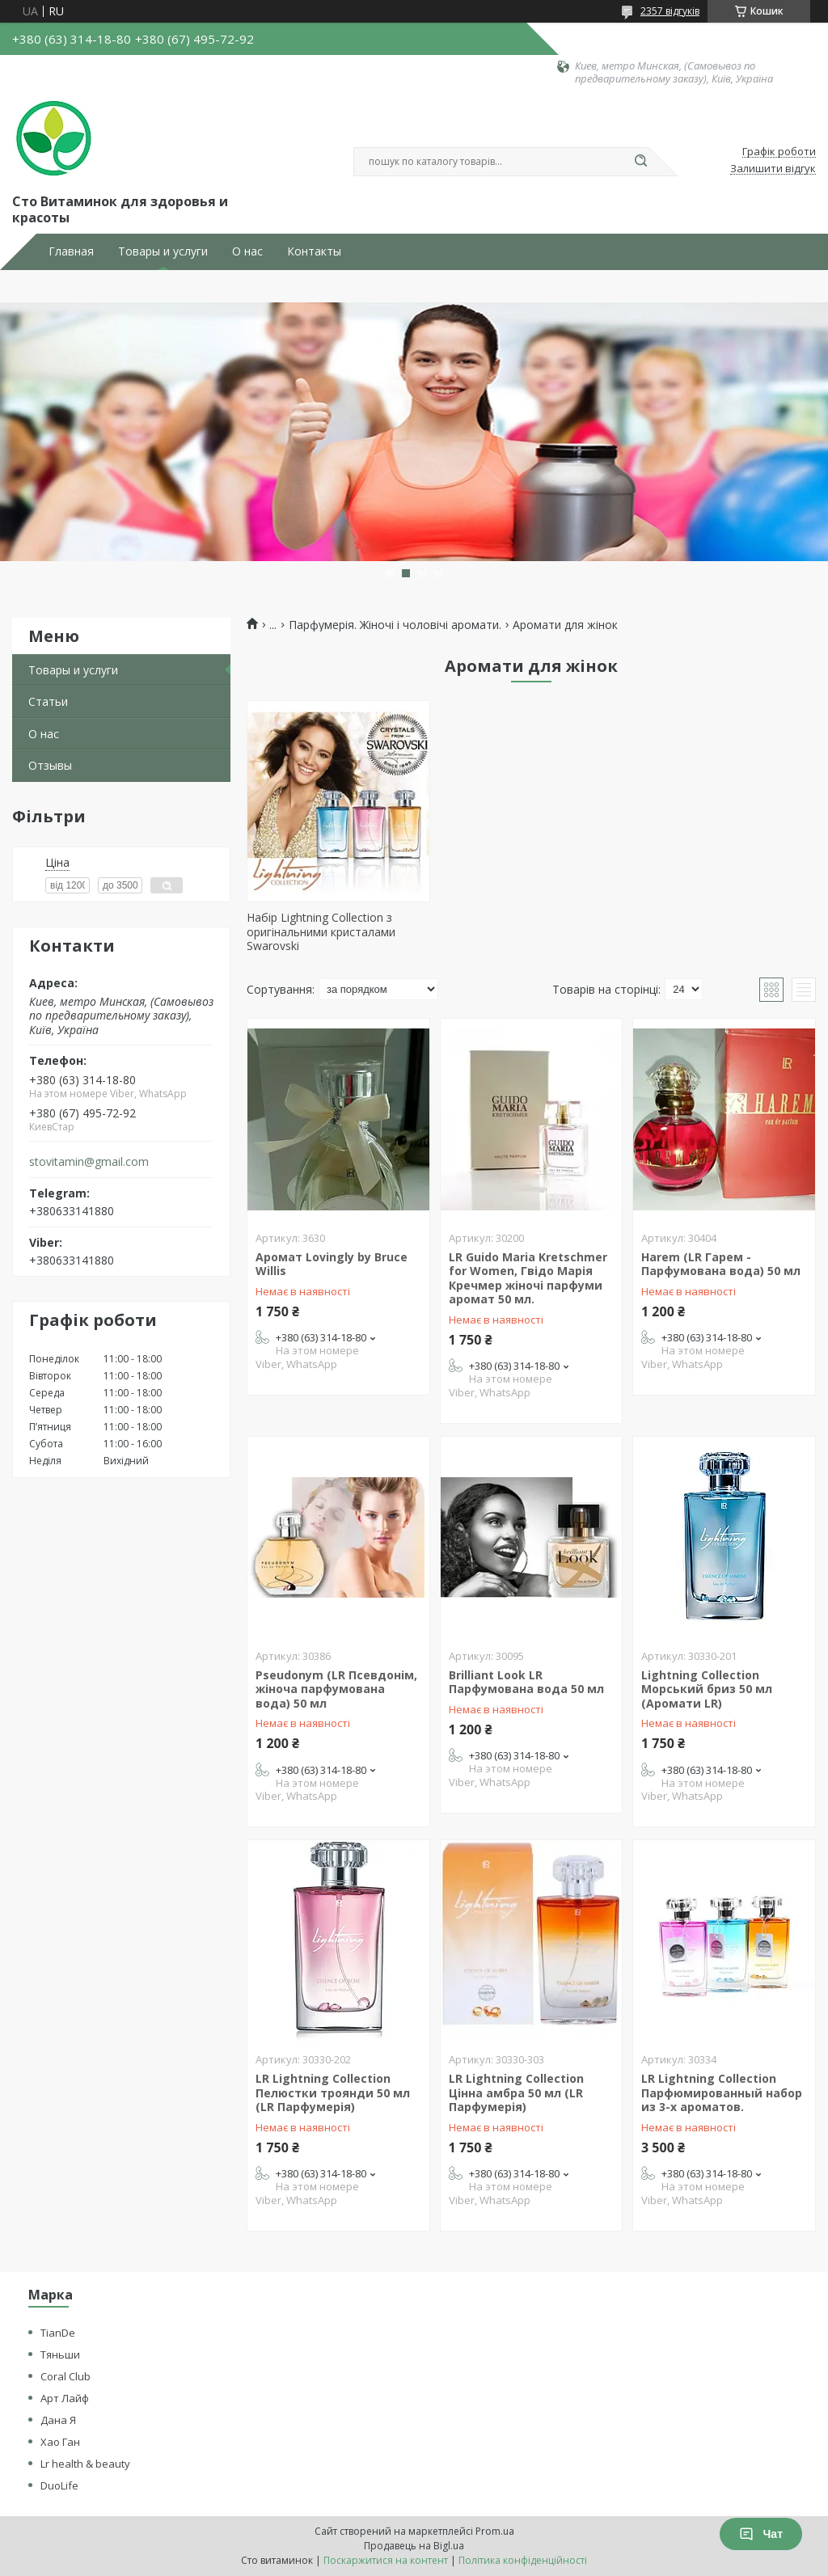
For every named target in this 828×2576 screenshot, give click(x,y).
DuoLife (59, 2485)
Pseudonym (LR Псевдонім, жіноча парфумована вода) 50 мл (336, 1689)
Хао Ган (60, 2442)
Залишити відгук (773, 169)
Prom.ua (494, 2531)
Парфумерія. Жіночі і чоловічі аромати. (395, 625)
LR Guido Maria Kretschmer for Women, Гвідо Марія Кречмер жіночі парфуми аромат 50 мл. (528, 1278)
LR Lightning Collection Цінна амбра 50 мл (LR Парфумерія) (516, 2092)
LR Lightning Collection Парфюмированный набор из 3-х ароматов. (721, 2092)
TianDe (57, 2332)
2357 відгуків (669, 11)
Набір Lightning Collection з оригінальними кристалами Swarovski (321, 931)
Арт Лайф (64, 2398)
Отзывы (50, 765)
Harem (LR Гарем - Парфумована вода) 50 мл (721, 1264)
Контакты (314, 251)
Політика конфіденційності (522, 2560)
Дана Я (58, 2420)
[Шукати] (640, 161)
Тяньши (60, 2354)
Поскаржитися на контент (385, 2560)
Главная (71, 251)
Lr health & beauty (85, 2463)
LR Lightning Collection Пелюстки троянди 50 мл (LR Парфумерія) (333, 2092)
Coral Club (65, 2376)
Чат (761, 2534)
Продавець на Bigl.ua (414, 2546)
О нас (247, 251)
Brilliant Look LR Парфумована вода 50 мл (526, 1682)
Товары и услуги (163, 251)
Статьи (48, 701)
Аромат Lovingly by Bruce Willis (332, 1264)
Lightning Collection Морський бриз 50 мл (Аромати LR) (706, 1689)
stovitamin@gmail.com (89, 1162)
